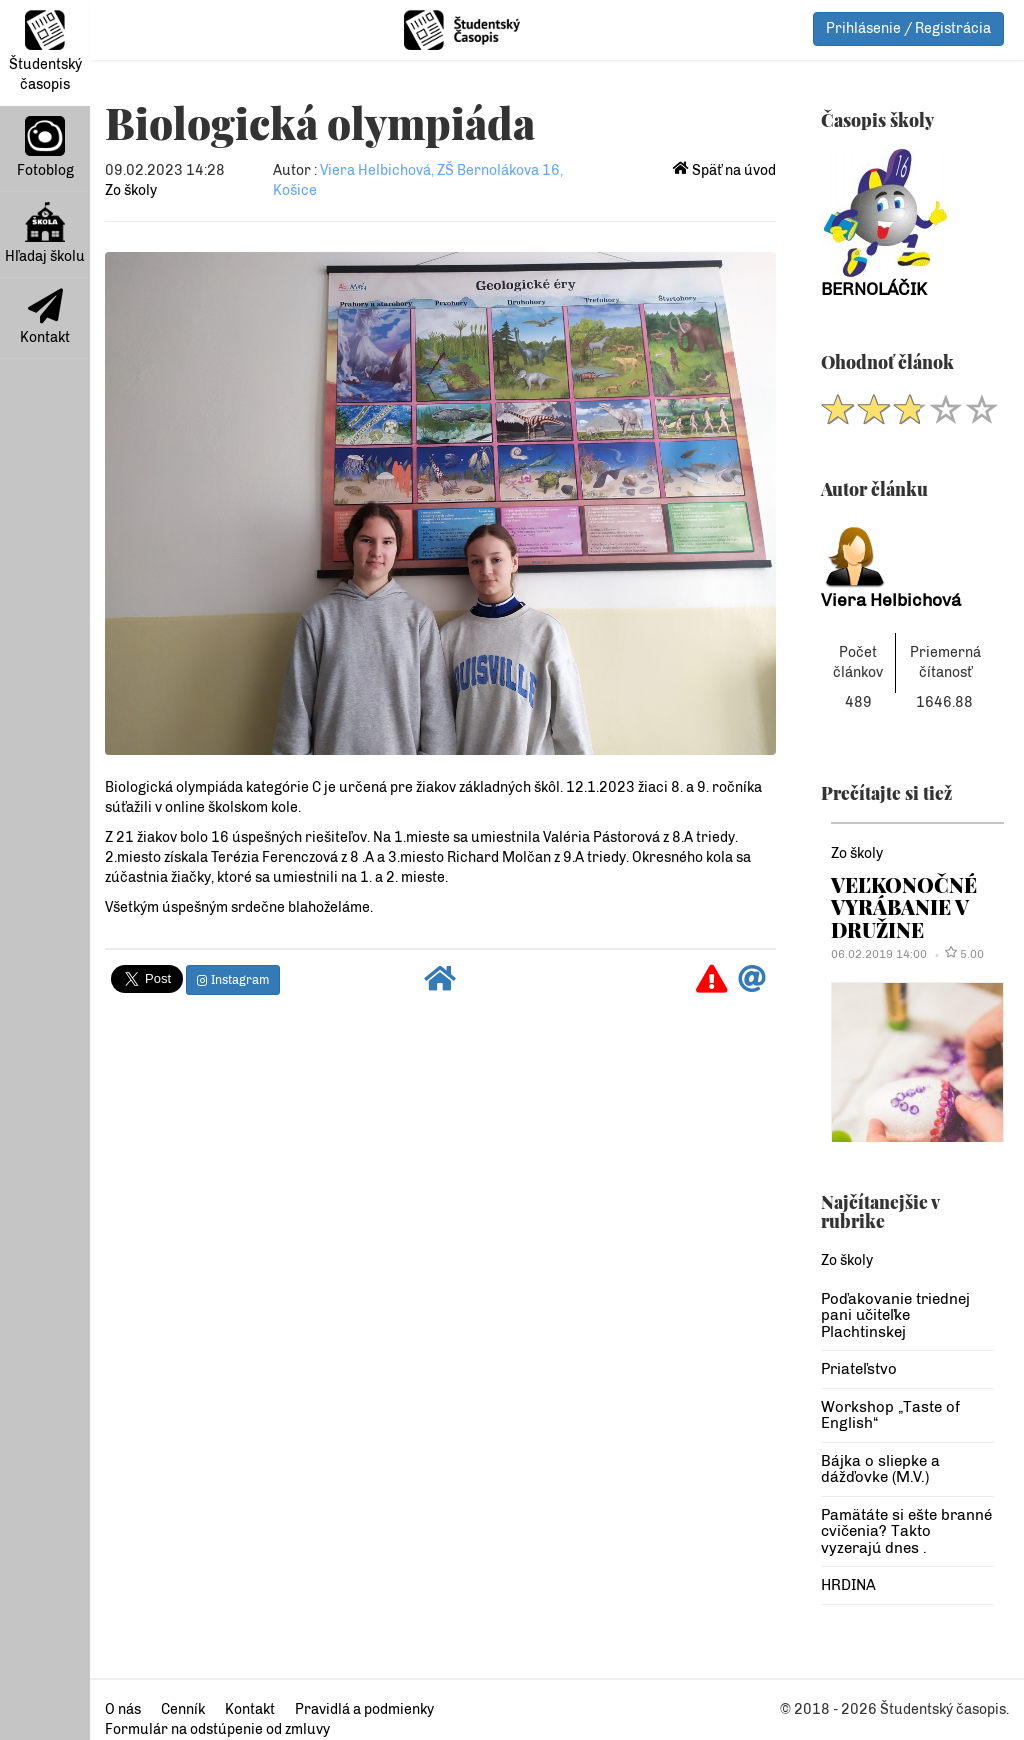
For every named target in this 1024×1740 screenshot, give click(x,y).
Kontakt (45, 317)
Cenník (183, 1709)
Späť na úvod (724, 170)
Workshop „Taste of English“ (890, 1415)
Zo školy (131, 190)
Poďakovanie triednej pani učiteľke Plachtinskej (895, 1315)
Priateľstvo (859, 1369)
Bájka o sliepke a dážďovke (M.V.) (880, 1469)
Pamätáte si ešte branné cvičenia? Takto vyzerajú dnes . (906, 1531)
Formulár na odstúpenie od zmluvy (217, 1729)
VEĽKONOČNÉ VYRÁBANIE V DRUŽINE (904, 907)
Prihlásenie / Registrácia (908, 28)
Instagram (233, 980)
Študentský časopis (45, 51)
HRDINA (848, 1585)
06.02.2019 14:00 (879, 954)
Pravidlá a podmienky (364, 1709)
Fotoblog (45, 147)
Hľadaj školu (45, 233)
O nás (123, 1709)
